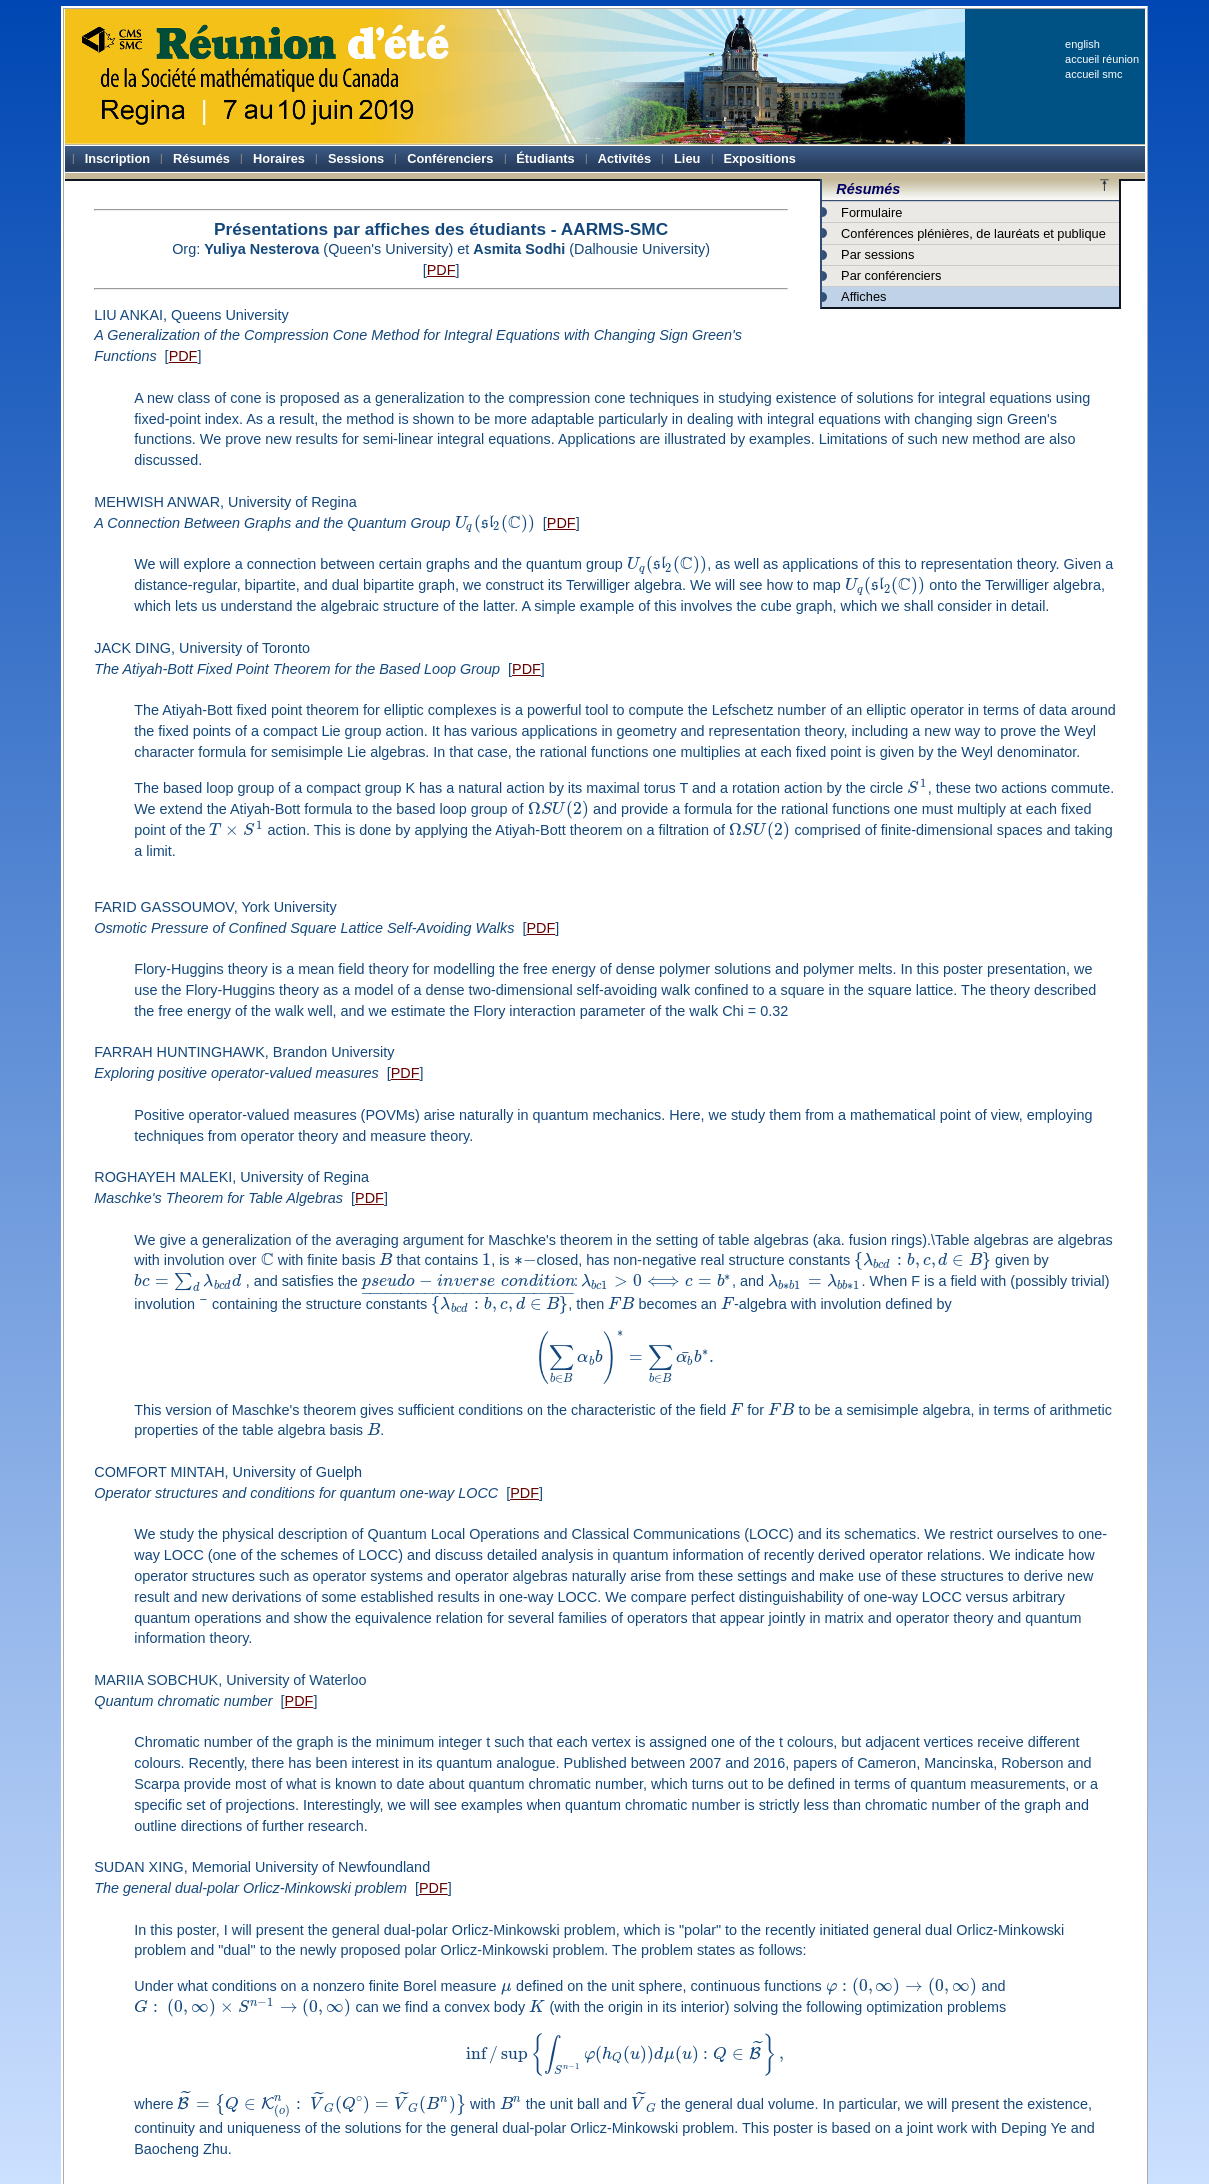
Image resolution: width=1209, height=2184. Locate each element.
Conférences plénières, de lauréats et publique (973, 233)
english (1082, 44)
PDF (441, 270)
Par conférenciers (891, 275)
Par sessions (877, 254)
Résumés (868, 189)
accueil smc (1093, 74)
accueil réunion (1102, 59)
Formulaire (871, 212)
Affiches (863, 296)
